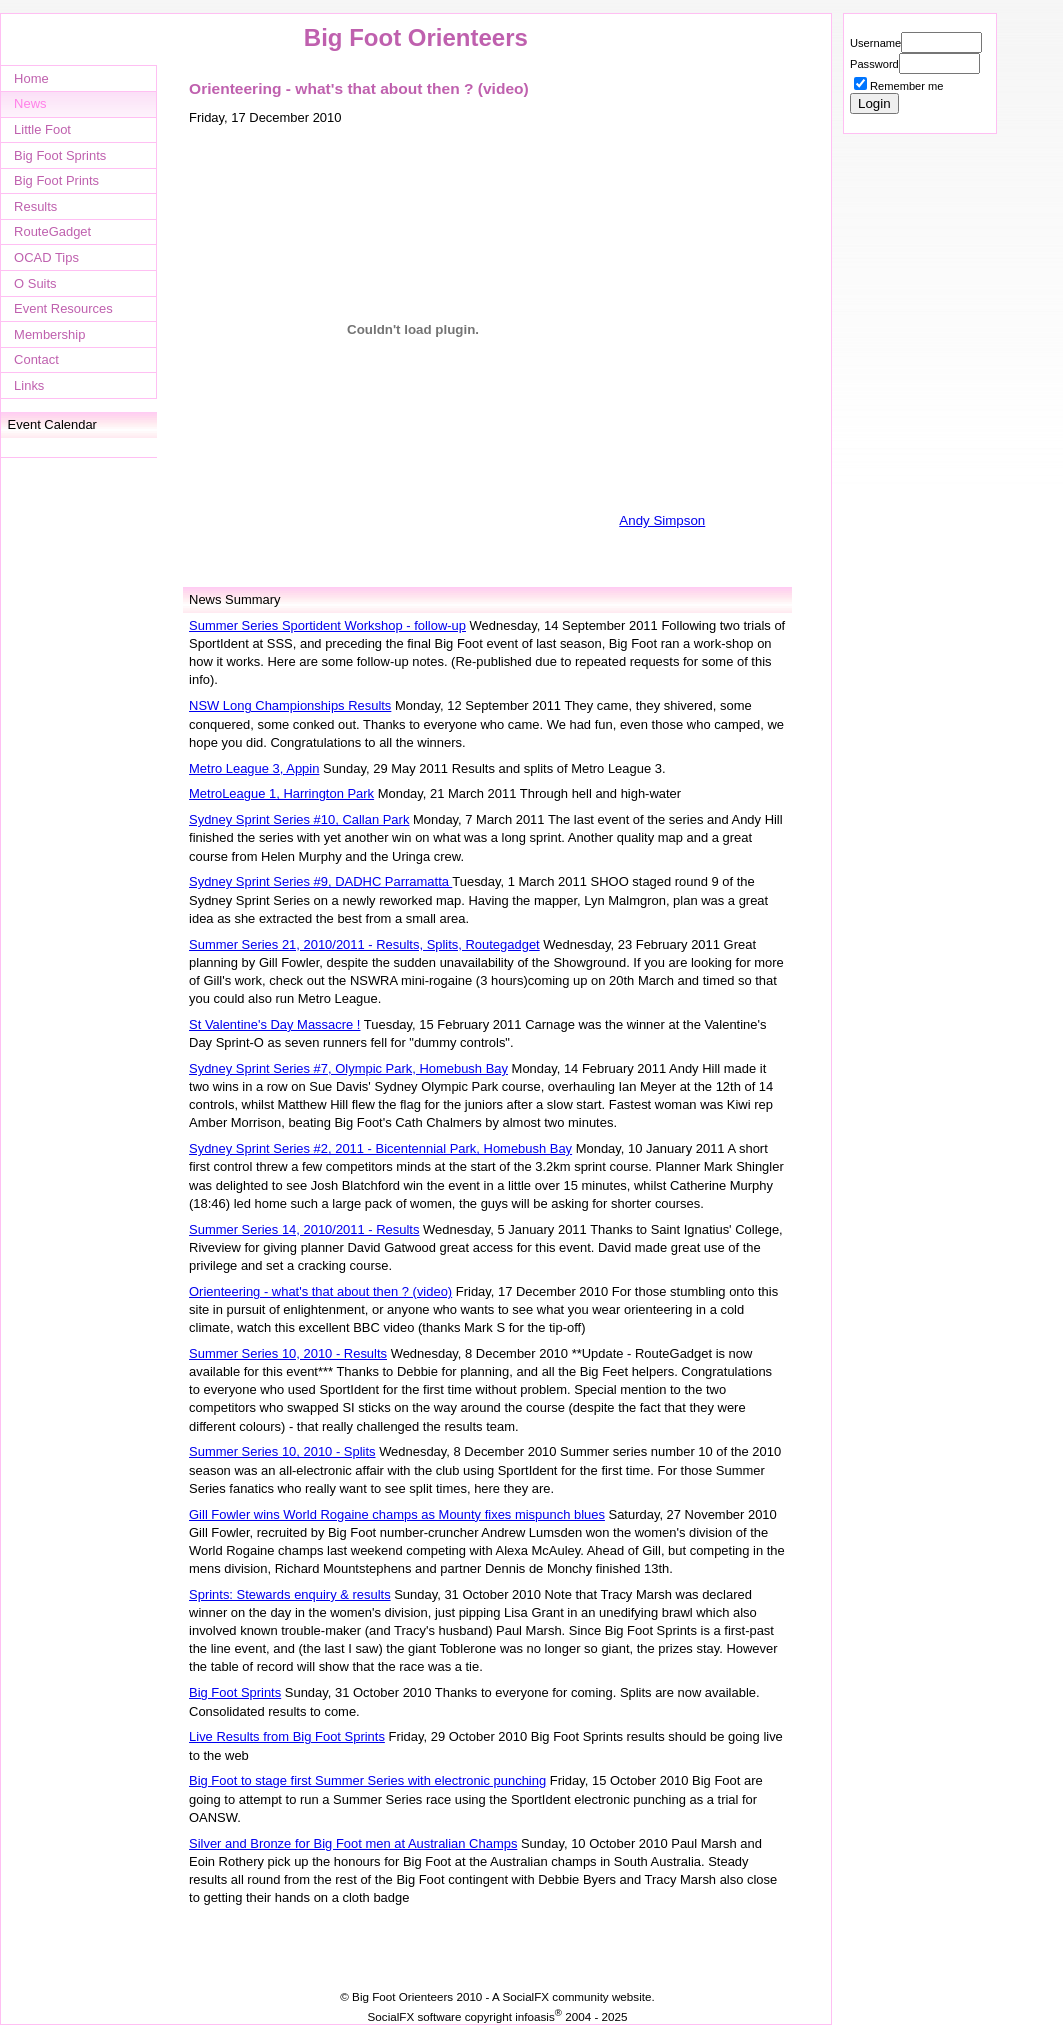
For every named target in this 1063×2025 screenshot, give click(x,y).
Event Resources (63, 308)
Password (874, 64)
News (30, 103)
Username (875, 43)
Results (35, 206)
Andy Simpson (662, 520)
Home (31, 78)
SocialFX (525, 1996)
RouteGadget (52, 231)
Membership (49, 334)
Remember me (906, 86)
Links (29, 385)
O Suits (35, 283)
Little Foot (42, 129)
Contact (36, 359)
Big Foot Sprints (60, 155)
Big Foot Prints (56, 180)
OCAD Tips (46, 257)
